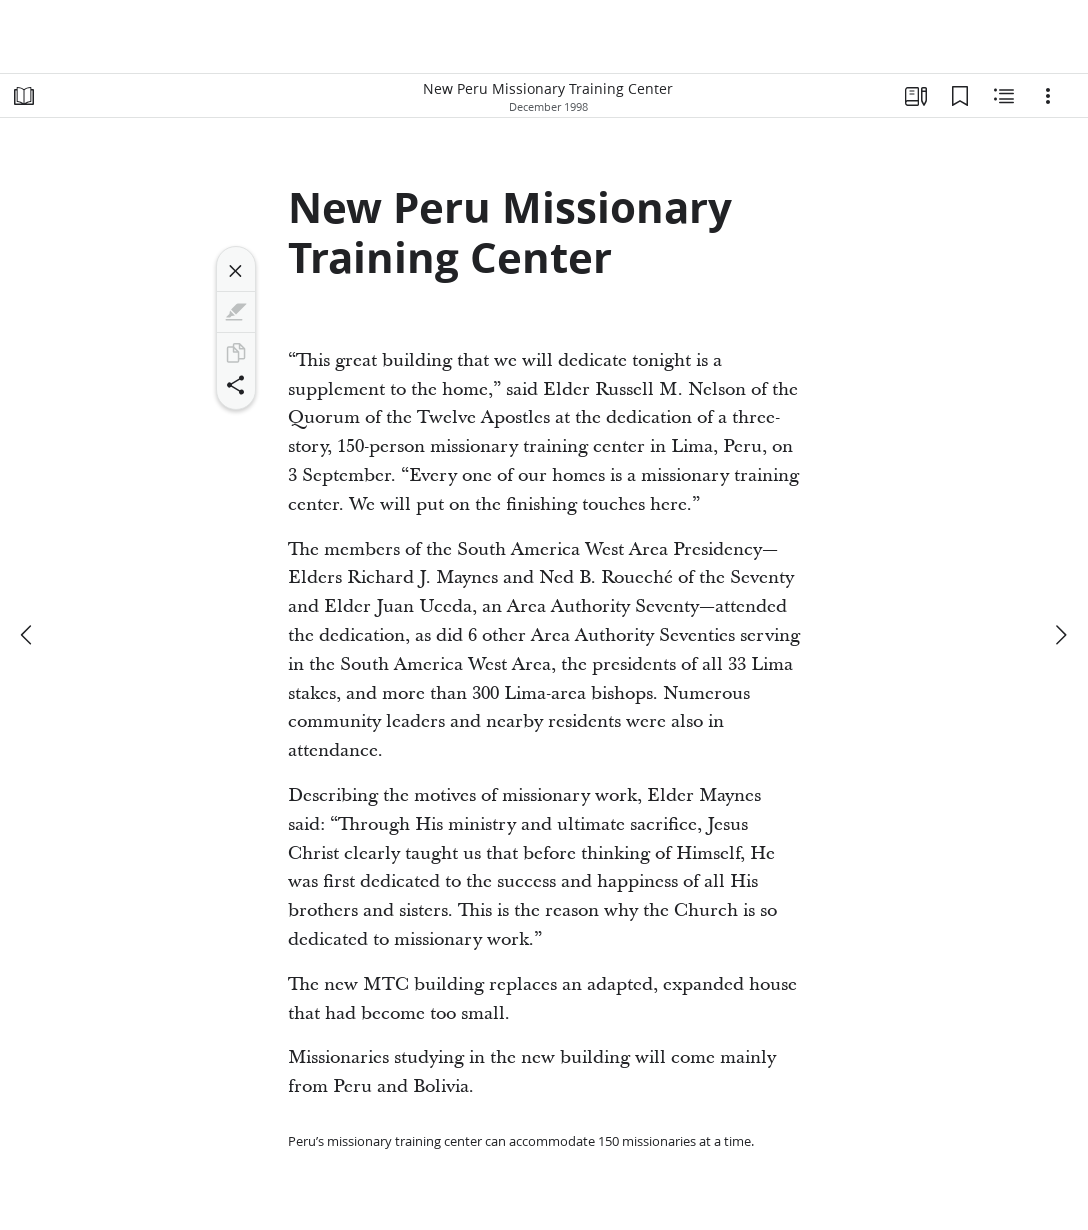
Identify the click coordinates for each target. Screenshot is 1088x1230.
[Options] (1048, 96)
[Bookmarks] (960, 96)
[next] (1060, 635)
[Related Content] (1004, 96)
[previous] (28, 635)
